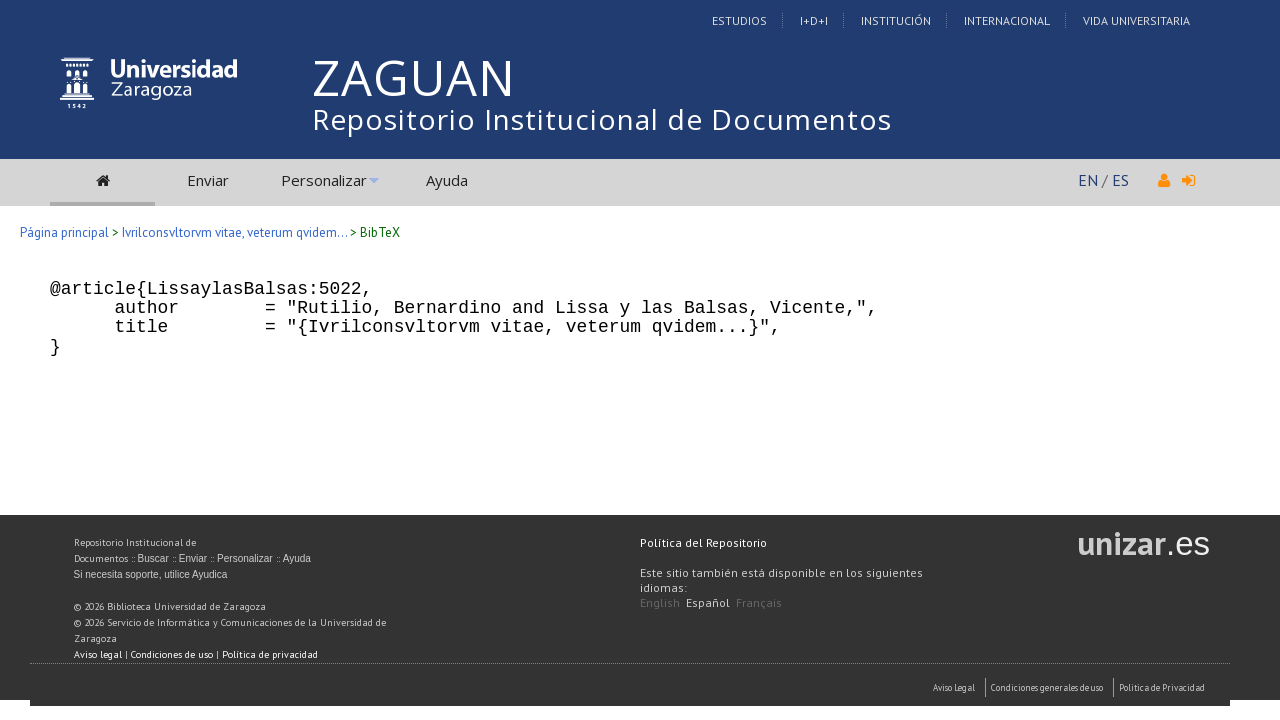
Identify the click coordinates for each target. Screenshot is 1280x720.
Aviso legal (98, 654)
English (660, 602)
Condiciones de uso (172, 654)
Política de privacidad (270, 654)
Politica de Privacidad (1162, 687)
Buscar (153, 558)
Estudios (739, 20)
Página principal (64, 232)
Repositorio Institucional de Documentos (602, 119)
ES (1120, 180)
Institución (896, 20)
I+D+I (814, 20)
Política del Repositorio (703, 542)
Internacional (1007, 20)
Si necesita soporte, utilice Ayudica (151, 574)
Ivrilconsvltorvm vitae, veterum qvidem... (234, 232)
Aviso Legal (954, 687)
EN (1088, 180)
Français (759, 602)
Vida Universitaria (1136, 20)
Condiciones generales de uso (1047, 687)
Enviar (208, 180)
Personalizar (324, 180)
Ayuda (447, 180)
